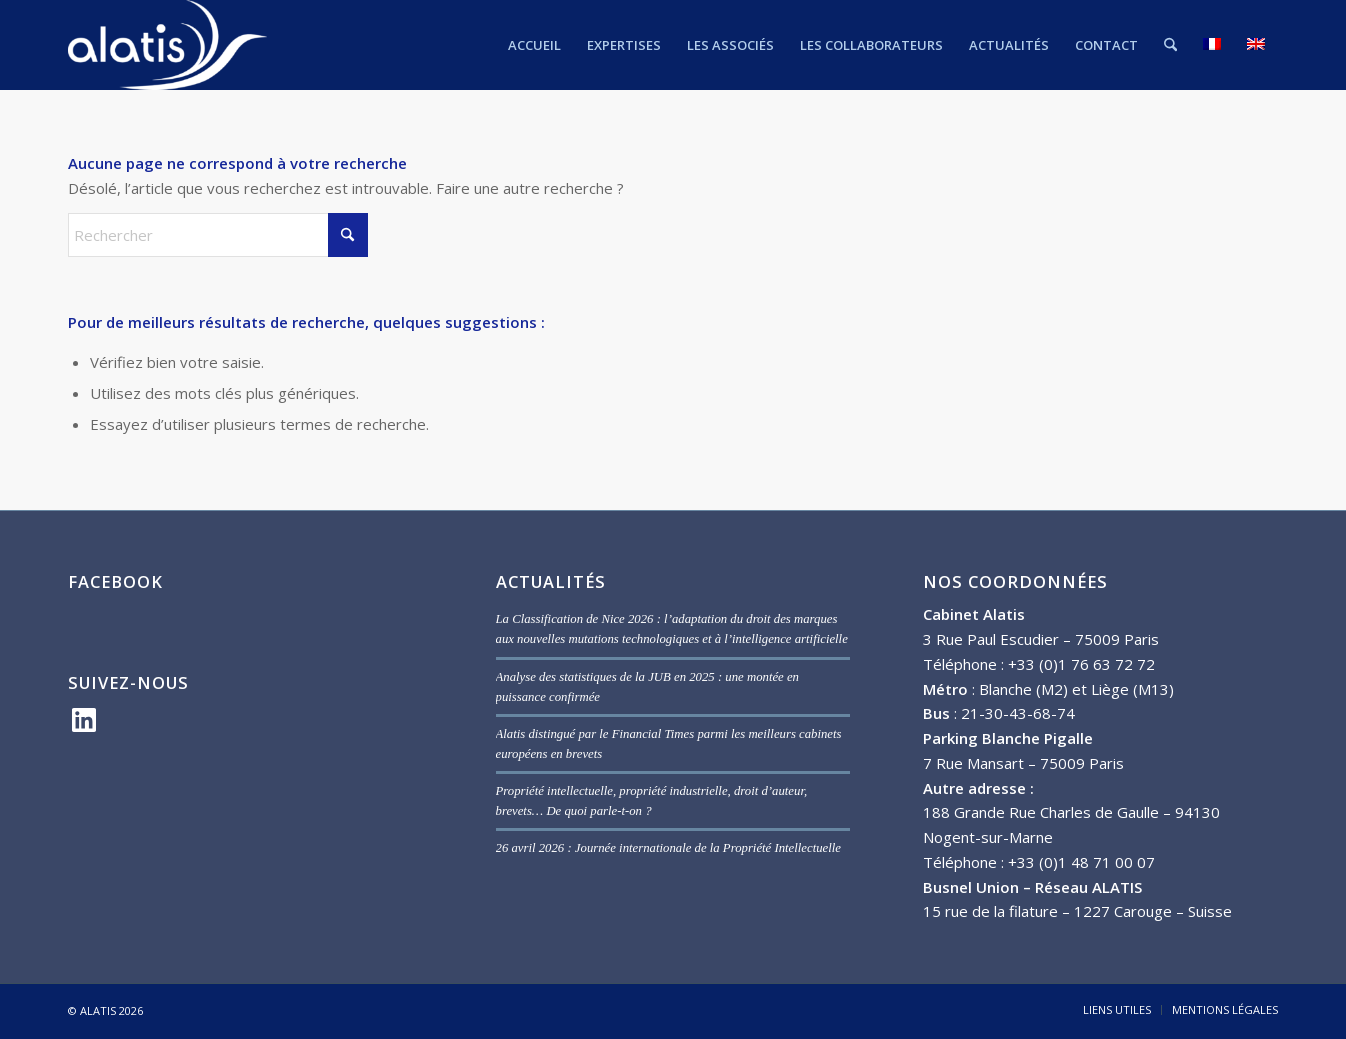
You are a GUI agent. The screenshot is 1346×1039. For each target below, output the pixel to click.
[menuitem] (534, 45)
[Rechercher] (1170, 45)
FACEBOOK (115, 581)
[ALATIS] (167, 45)
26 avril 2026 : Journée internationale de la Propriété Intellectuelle (668, 848)
